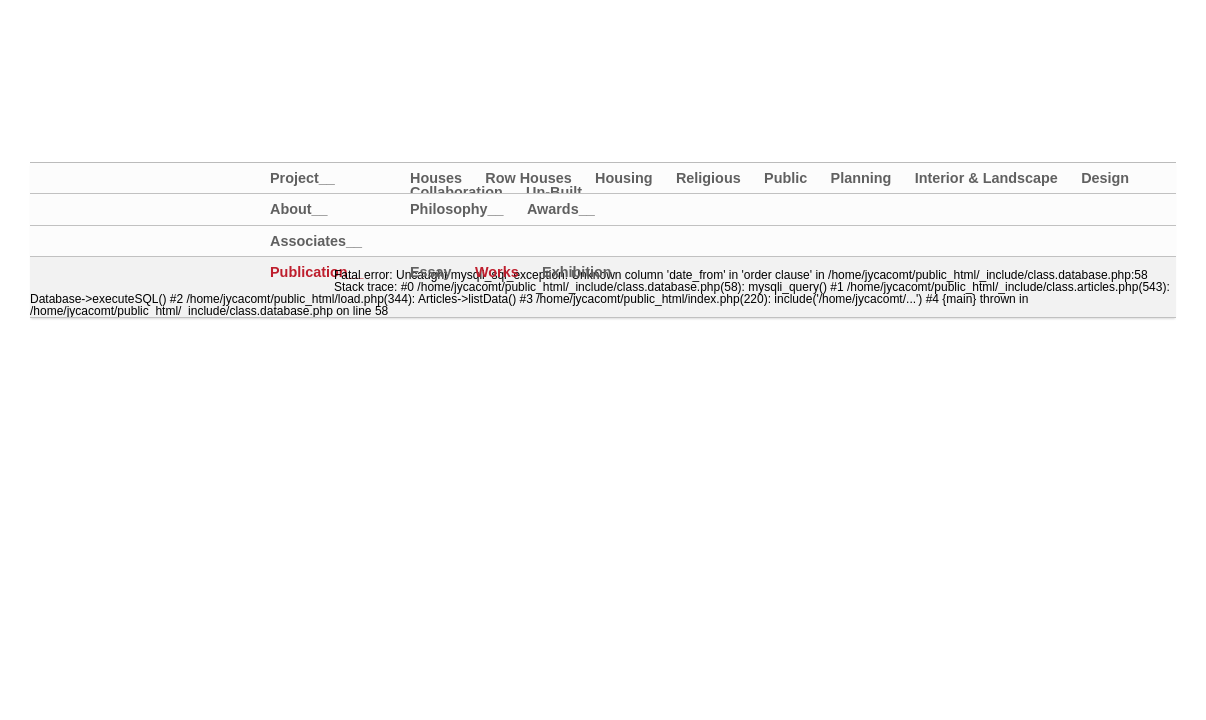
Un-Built (554, 192)
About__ (299, 209)
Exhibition (577, 272)
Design (1105, 178)
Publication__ (302, 272)
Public (785, 178)
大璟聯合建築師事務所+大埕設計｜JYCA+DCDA (214, 48)
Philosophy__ (457, 209)
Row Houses (528, 178)
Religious (708, 178)
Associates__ (302, 241)
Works (497, 272)
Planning (861, 178)
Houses (436, 178)
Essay (431, 272)
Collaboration (456, 192)
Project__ (302, 178)
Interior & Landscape (986, 178)
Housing (624, 178)
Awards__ (561, 209)
